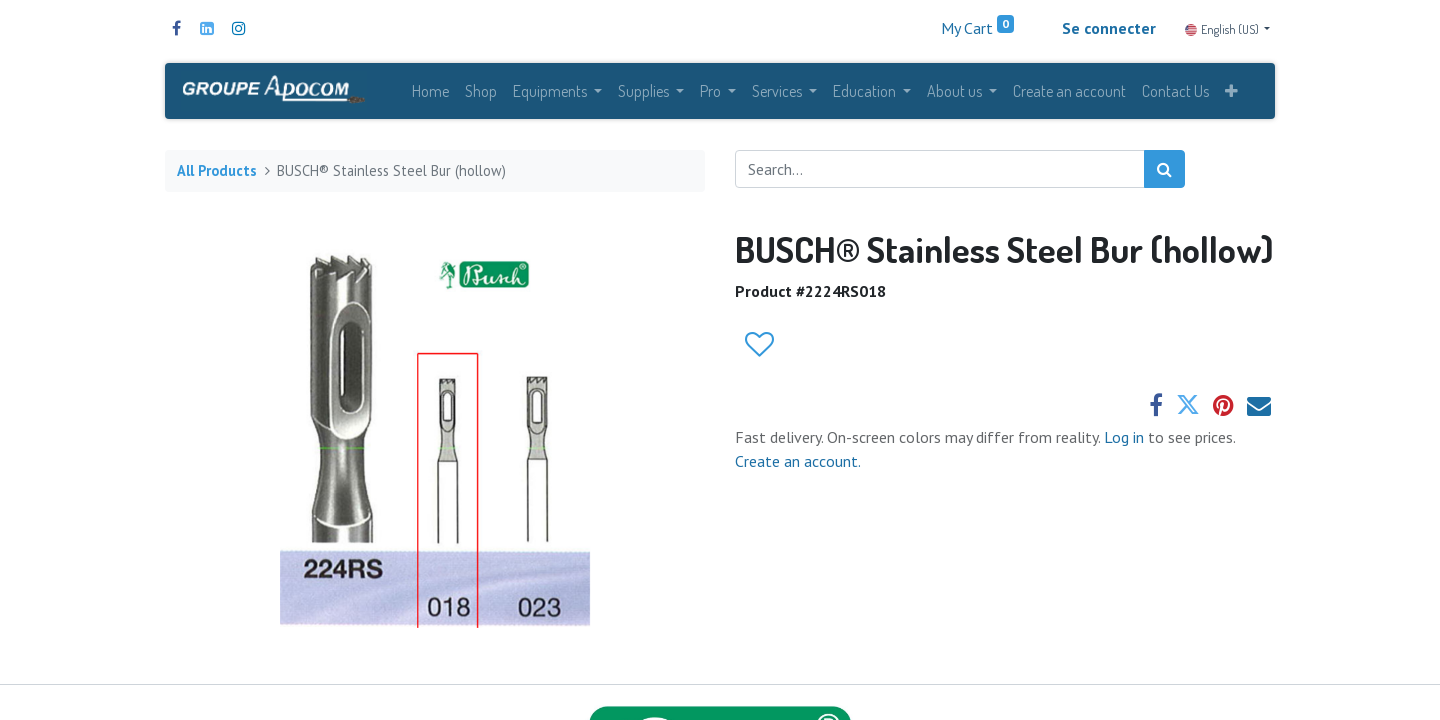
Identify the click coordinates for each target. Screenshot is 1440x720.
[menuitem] (430, 92)
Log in (1126, 439)
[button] (1231, 92)
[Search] (1164, 171)
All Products (217, 172)
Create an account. (798, 463)
